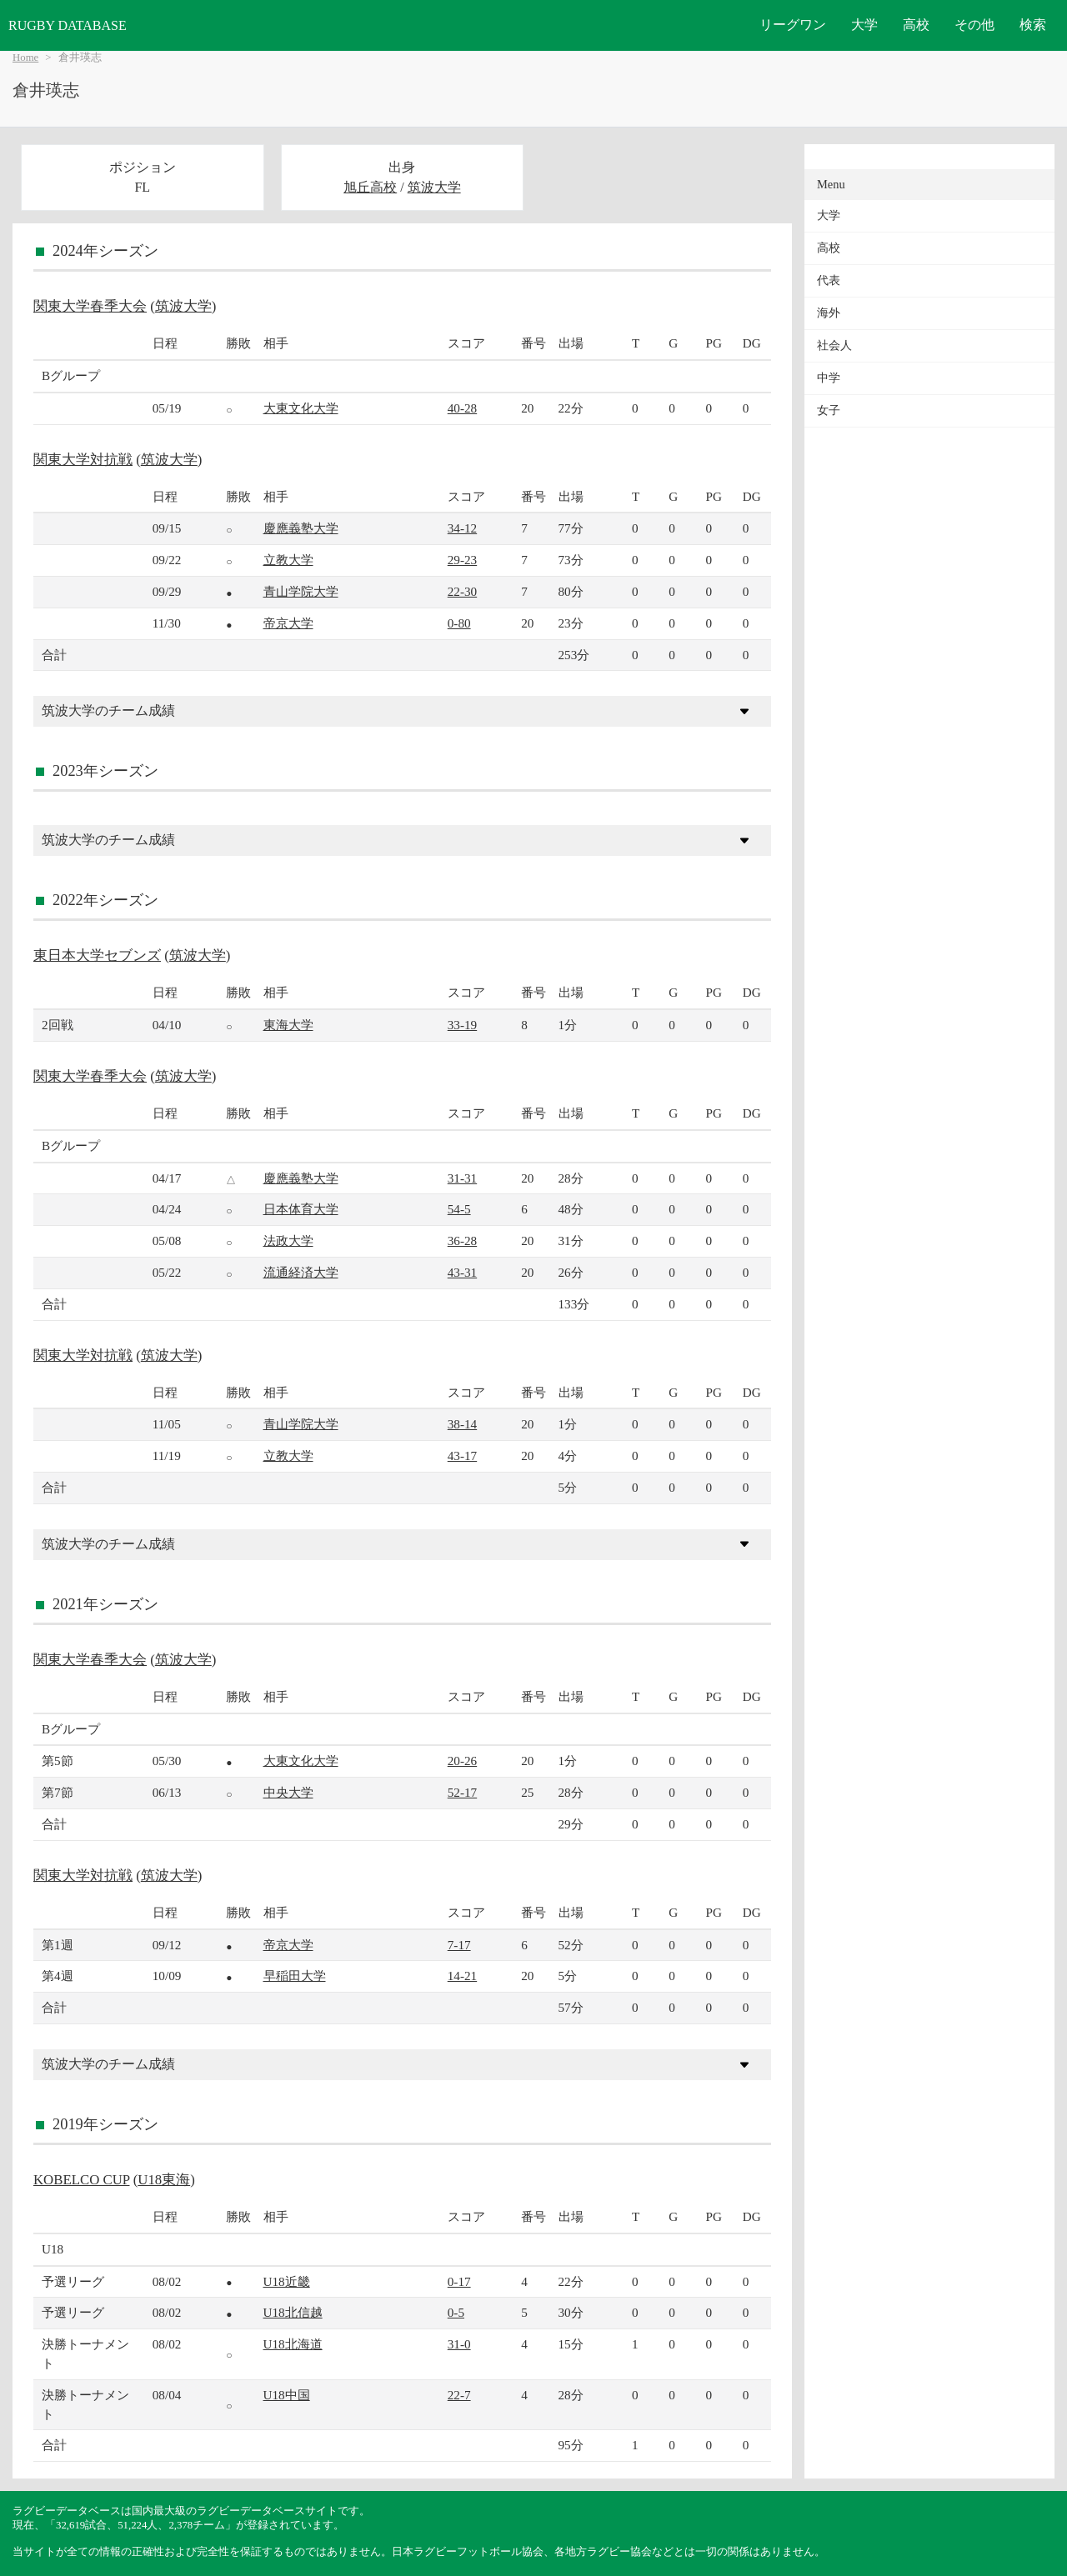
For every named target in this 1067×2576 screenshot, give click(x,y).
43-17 (462, 1455)
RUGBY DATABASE (67, 25)
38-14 (462, 1424)
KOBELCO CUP (81, 2180)
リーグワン (792, 25)
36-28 (462, 1240)
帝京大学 (288, 623)
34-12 (462, 528)
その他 (974, 25)
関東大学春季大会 (90, 306)
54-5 (459, 1209)
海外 (828, 313)
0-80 (459, 623)
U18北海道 (293, 2344)
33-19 (462, 1025)
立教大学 (288, 560)
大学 (864, 25)
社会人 (834, 345)
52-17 (462, 1792)
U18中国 (286, 2395)
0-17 (459, 2281)
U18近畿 (286, 2281)
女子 (828, 410)
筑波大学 (434, 187)
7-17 (459, 1945)
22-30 (462, 591)
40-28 (462, 408)
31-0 (459, 2344)
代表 (828, 280)
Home (25, 57)
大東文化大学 (300, 408)
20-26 (462, 1760)
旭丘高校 (370, 187)
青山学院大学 (300, 591)
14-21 (462, 1975)
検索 (1032, 25)
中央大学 (288, 1792)
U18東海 (164, 2180)
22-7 (459, 2395)
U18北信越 (293, 2312)
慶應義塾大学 (300, 528)
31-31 (462, 1178)
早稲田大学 (294, 1975)
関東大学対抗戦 (83, 460)
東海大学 (288, 1025)
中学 (828, 378)
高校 (916, 25)
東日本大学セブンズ (97, 955)
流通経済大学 (300, 1272)
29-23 (462, 560)
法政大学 (288, 1240)
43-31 (462, 1272)
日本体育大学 (300, 1209)
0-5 (456, 2312)
